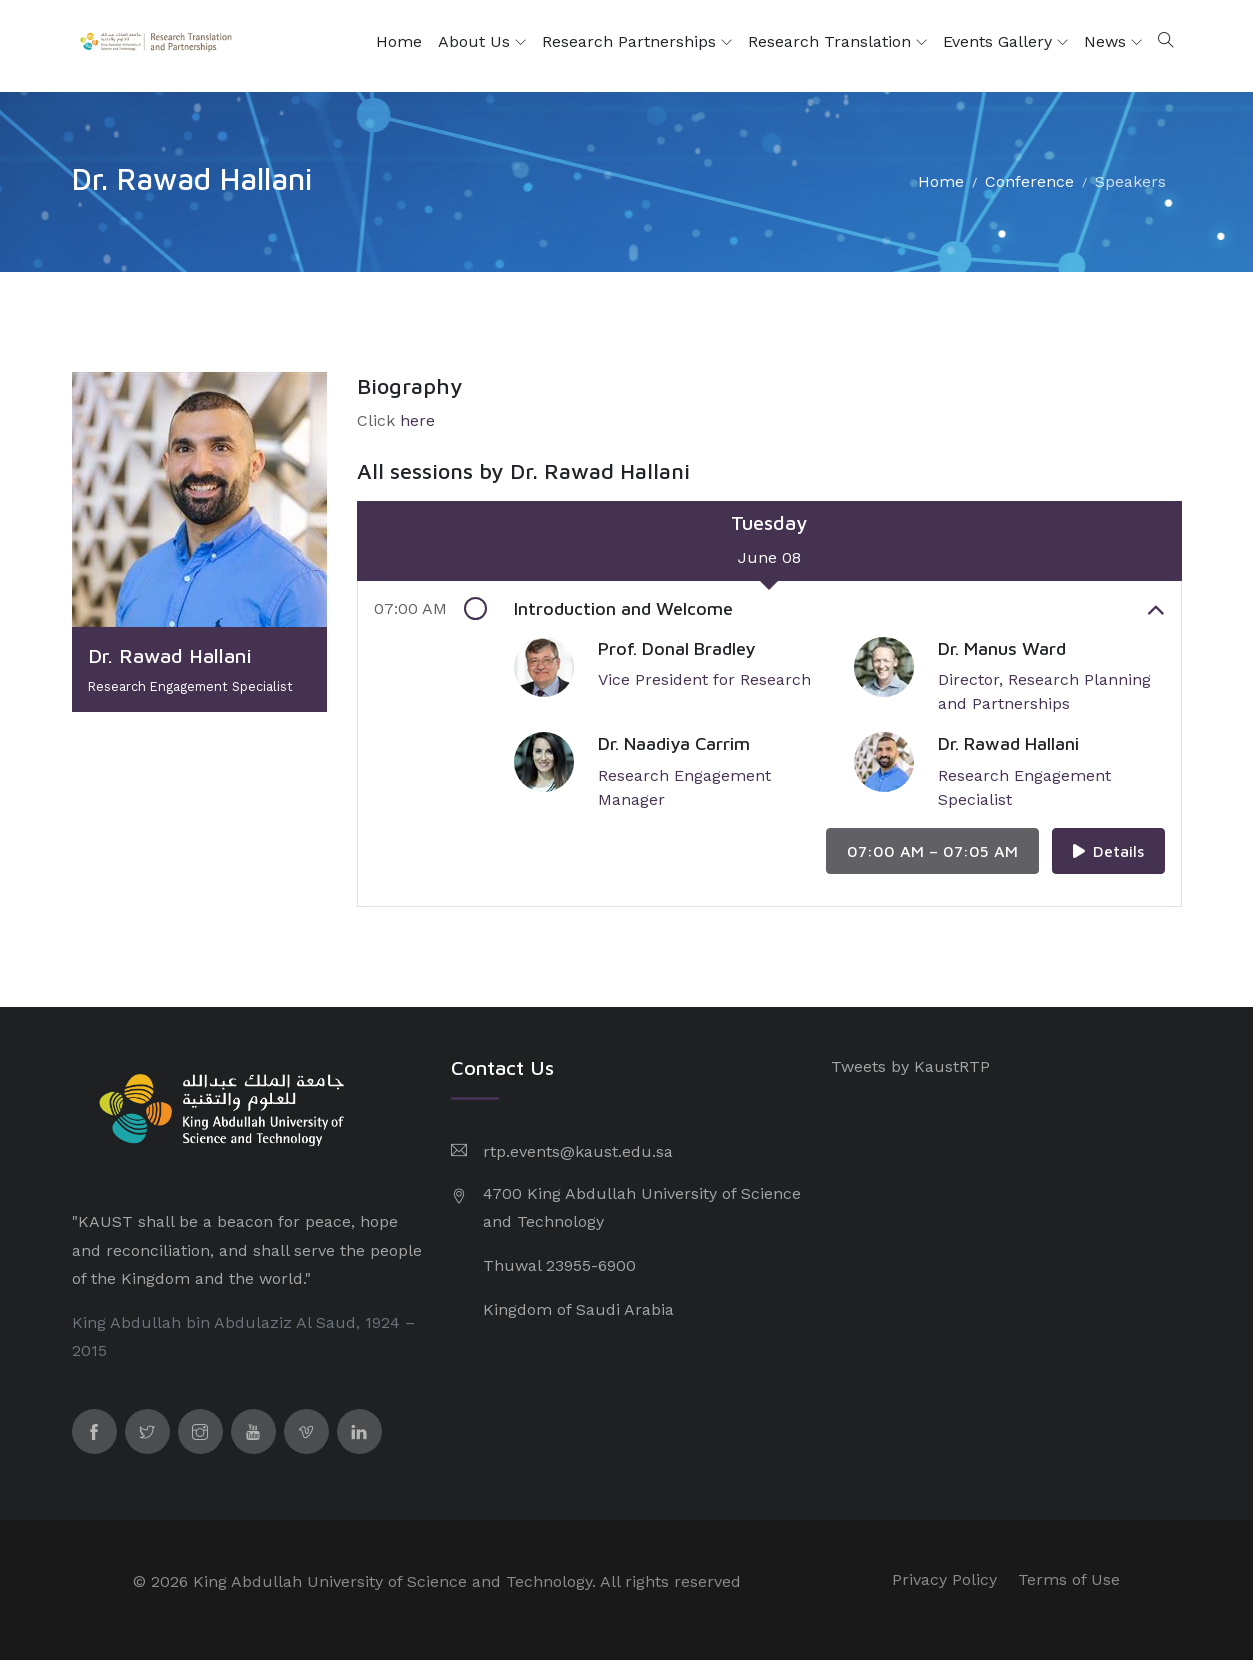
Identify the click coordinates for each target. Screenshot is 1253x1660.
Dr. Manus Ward (1002, 648)
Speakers (1130, 181)
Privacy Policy (944, 1579)
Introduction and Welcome (839, 609)
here (417, 420)
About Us (482, 42)
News (1113, 42)
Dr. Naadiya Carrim (674, 743)
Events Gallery (1005, 42)
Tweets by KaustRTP (910, 1066)
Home (399, 41)
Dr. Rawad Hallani (1008, 743)
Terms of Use (1069, 1579)
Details (1108, 851)
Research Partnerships (637, 42)
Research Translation (837, 42)
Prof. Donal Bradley (676, 648)
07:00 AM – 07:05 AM (932, 851)
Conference (1029, 181)
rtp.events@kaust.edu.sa (578, 1151)
